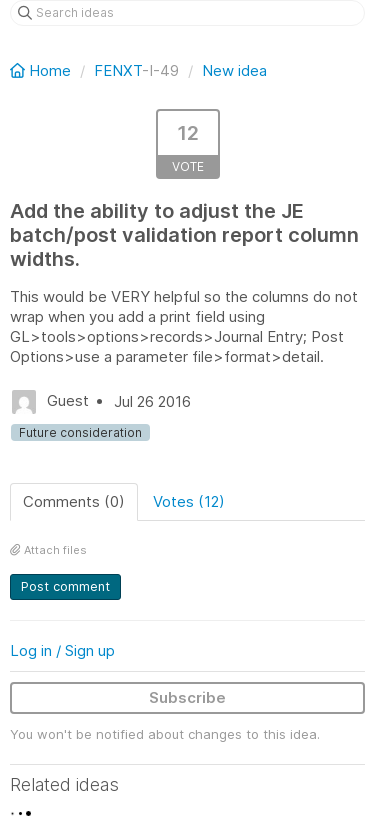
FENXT (118, 70)
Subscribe (187, 697)
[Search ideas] (187, 13)
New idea (234, 70)
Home (42, 70)
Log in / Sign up (62, 650)
